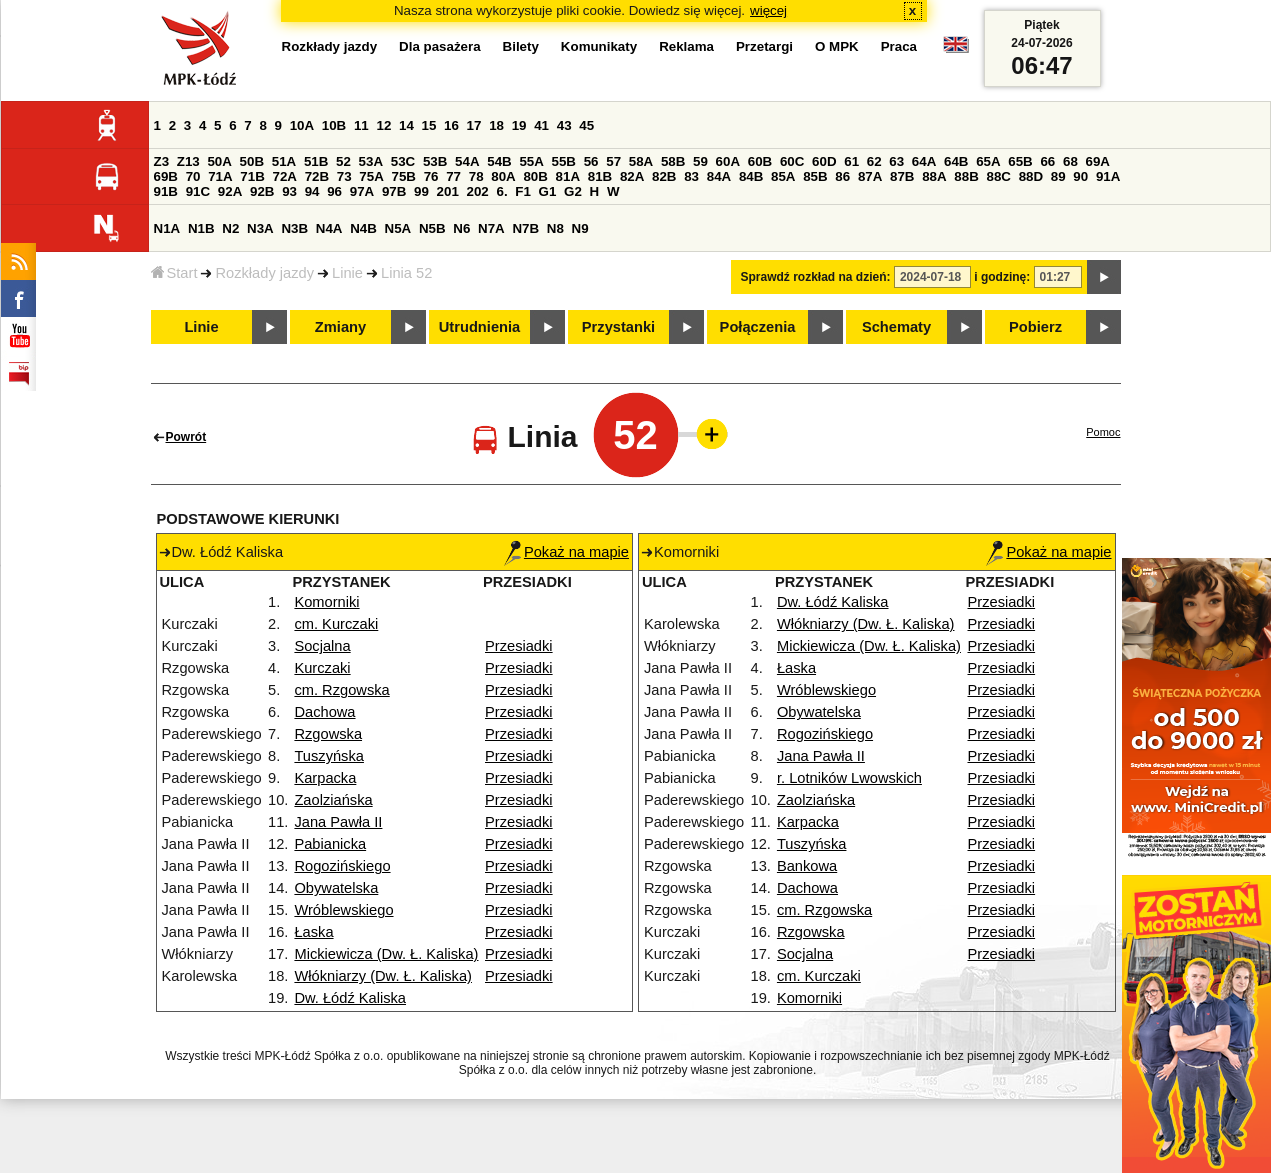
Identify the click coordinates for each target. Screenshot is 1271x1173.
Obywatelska (336, 888)
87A (870, 176)
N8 (555, 228)
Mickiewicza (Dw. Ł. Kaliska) (386, 954)
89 (1058, 176)
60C (792, 161)
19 (519, 125)
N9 (580, 228)
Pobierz (1035, 327)
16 (451, 125)
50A (219, 161)
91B (166, 191)
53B (435, 161)
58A (641, 161)
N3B (294, 228)
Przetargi (764, 46)
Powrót (186, 437)
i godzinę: (1002, 277)
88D (1031, 176)
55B (564, 161)
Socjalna (322, 646)
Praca (899, 46)
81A (568, 176)
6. (501, 191)
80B (535, 176)
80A (503, 176)
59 (700, 161)
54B (499, 161)
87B (902, 176)
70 (193, 176)
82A (632, 176)
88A (934, 176)
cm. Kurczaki (336, 624)
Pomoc (1103, 432)
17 (474, 125)
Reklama (686, 46)
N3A (260, 228)
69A (1098, 161)
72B (317, 176)
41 (541, 125)
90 (1080, 176)
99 (421, 191)
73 (344, 176)
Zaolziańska (333, 800)
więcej (768, 10)
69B (166, 176)
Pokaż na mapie (566, 552)
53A (371, 161)
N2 (230, 228)
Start (174, 273)
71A (220, 176)
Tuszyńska (329, 756)
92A (230, 191)
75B (404, 176)
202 (478, 191)
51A (284, 161)
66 (1047, 161)
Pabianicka (330, 844)
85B (815, 176)
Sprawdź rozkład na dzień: (816, 277)
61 (851, 161)
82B (664, 176)
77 (453, 176)
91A (1108, 176)
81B (600, 176)
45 (586, 125)
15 (429, 125)
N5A (398, 228)
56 (591, 161)
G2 (573, 191)
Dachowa (324, 712)
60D (824, 161)
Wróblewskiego (343, 910)
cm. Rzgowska (341, 690)
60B (760, 161)
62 (874, 161)
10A (302, 125)
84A (719, 176)
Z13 (188, 161)
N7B (525, 228)
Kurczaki (322, 668)
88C (999, 176)
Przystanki (618, 327)
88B (966, 176)
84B (751, 176)
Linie (347, 273)
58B (673, 161)
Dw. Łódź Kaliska (350, 998)
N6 (461, 228)
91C (198, 191)
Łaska (313, 932)
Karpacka (325, 778)
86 (842, 176)
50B (252, 161)
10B (334, 125)
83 (691, 176)
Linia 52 (406, 273)
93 (289, 191)
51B (316, 161)
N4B (363, 228)
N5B (432, 228)
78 (476, 176)
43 (564, 125)
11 (361, 125)
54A (467, 161)
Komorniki (326, 602)
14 (406, 125)
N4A (329, 228)
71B (252, 176)
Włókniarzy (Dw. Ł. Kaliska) (383, 976)
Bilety (521, 46)
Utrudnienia (479, 327)
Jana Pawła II (338, 822)
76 (431, 176)
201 (448, 191)
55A (531, 161)
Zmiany (340, 327)
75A (371, 176)
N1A (167, 228)
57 (613, 161)
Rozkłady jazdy (264, 273)
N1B (201, 228)
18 (496, 125)
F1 (523, 191)
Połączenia (758, 327)
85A (783, 176)
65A (988, 161)
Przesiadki (519, 646)
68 (1070, 161)
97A (362, 191)
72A (285, 176)
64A (924, 161)
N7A (491, 228)
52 (343, 161)
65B (1020, 161)
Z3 (162, 161)
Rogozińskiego (342, 866)
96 (334, 191)
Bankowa (807, 866)
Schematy (896, 327)
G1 (548, 191)
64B (956, 161)
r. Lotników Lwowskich (849, 778)
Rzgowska (328, 734)
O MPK (837, 46)
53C (403, 161)
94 (312, 191)
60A (728, 161)
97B (394, 191)
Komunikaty (599, 46)
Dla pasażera (440, 46)
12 (383, 125)
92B (262, 191)
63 (896, 161)
